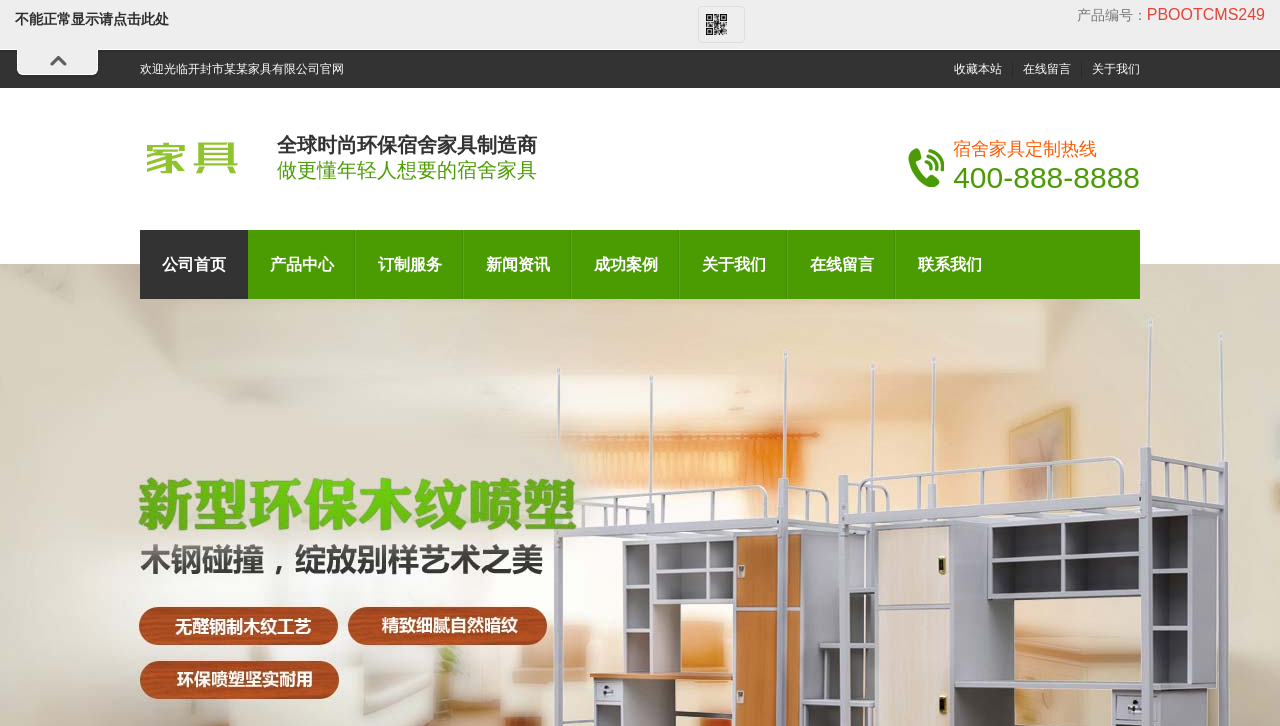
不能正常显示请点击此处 (92, 19)
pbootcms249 (1206, 14)
